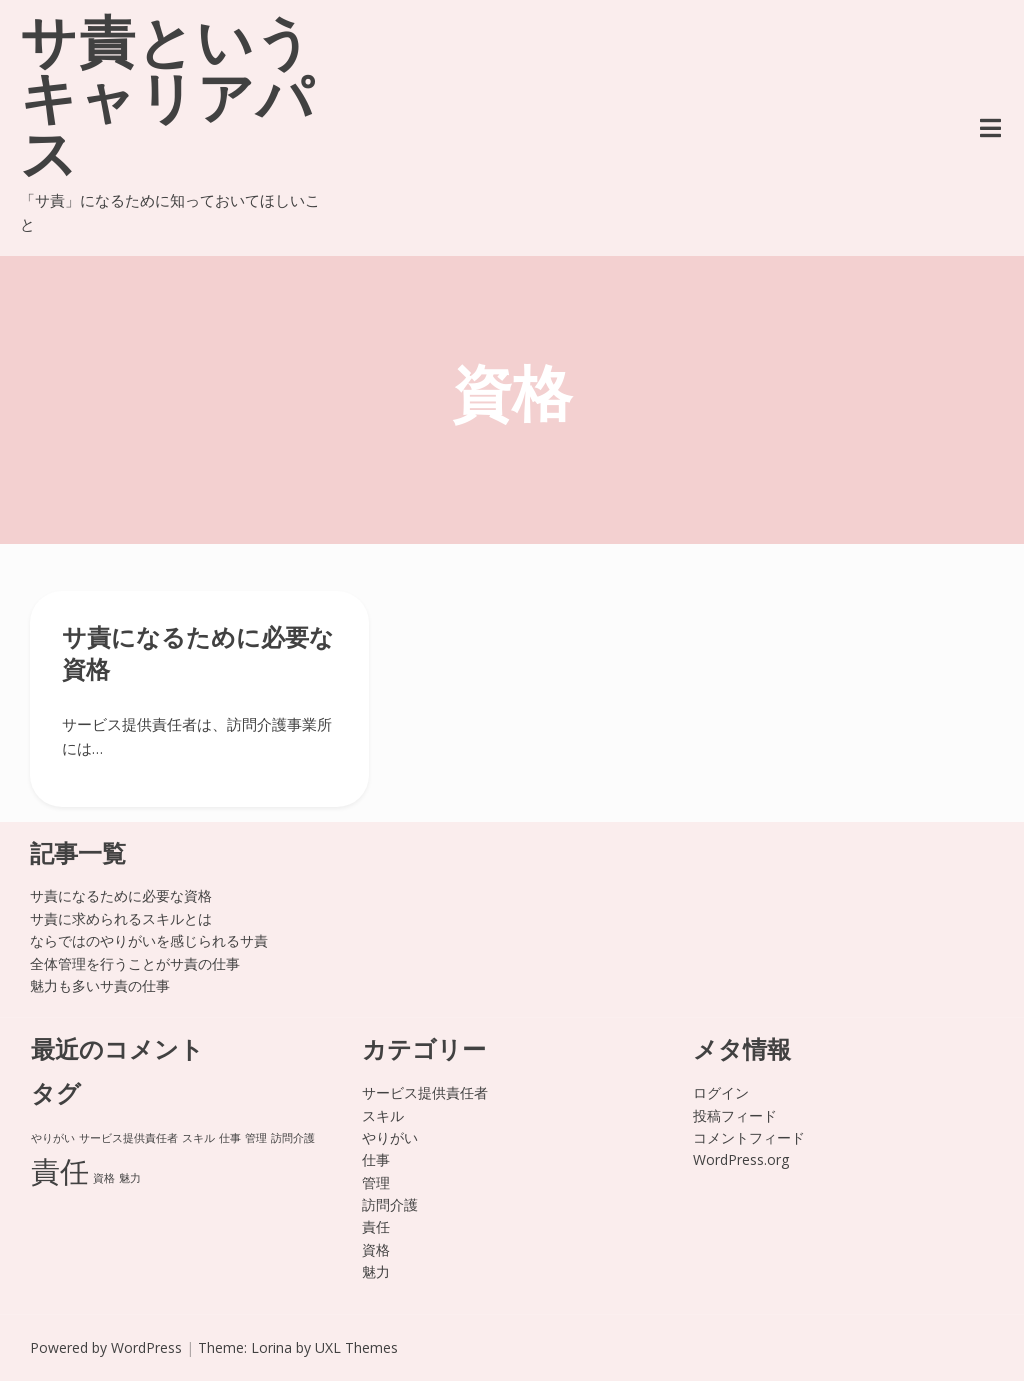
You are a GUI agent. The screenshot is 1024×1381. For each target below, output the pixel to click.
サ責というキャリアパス (167, 104)
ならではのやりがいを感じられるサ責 (149, 940)
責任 (376, 1226)
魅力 (376, 1271)
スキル (383, 1115)
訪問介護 (390, 1204)
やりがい (390, 1137)
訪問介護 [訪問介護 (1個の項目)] (293, 1138)
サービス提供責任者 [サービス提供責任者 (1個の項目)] (128, 1138)
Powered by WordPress (106, 1347)
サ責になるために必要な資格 (121, 895)
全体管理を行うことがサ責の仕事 (135, 963)
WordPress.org (741, 1159)
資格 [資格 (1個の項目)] (104, 1178)
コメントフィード (749, 1137)
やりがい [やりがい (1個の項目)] (53, 1138)
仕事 (376, 1159)
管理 (376, 1182)
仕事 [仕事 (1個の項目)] (230, 1138)
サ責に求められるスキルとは (121, 918)
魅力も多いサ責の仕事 (100, 985)
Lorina (271, 1347)
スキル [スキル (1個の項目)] (198, 1138)
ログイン (721, 1092)
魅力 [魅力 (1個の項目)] (130, 1178)
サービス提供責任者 (425, 1092)
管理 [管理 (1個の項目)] (256, 1138)
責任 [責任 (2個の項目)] (60, 1171)
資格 (376, 1249)
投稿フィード (735, 1115)
